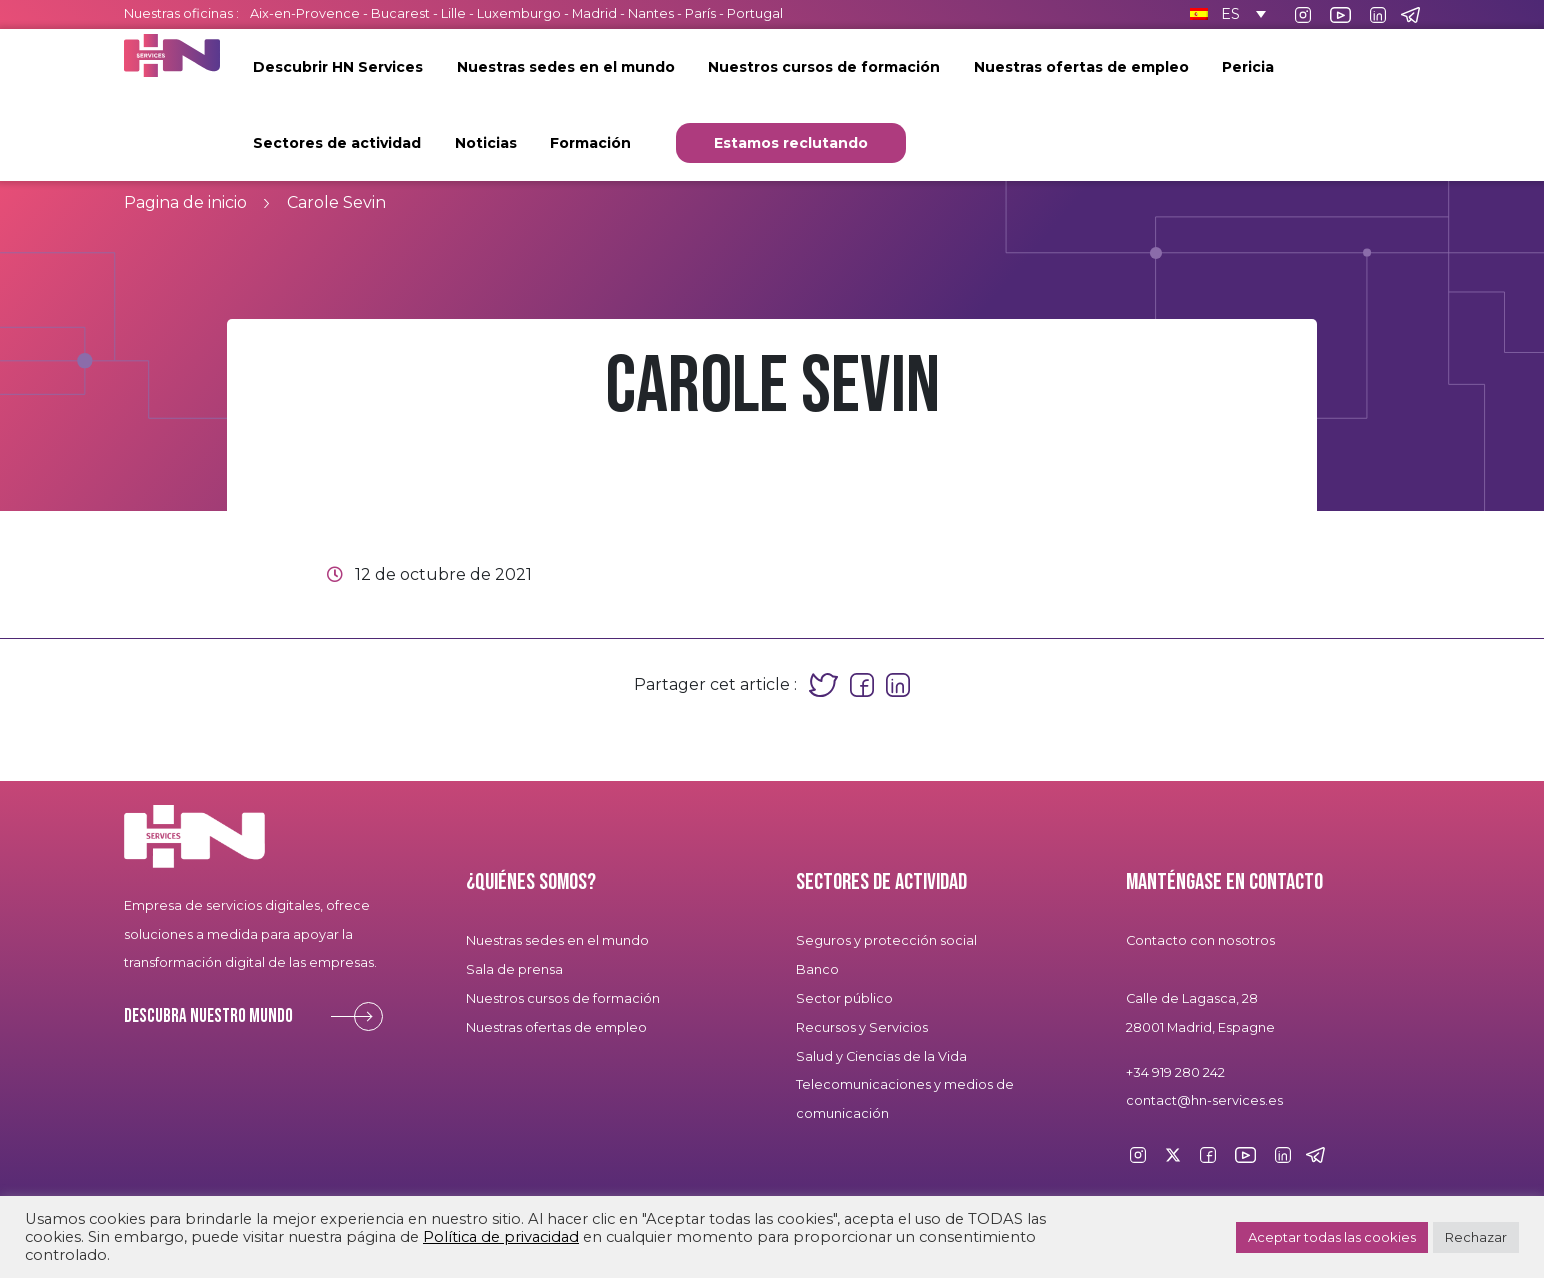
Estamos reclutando (791, 143)
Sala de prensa (514, 969)
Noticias (486, 143)
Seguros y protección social (886, 940)
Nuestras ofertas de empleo (1081, 67)
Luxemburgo (520, 13)
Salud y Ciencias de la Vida (881, 1056)
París (702, 13)
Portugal (755, 13)
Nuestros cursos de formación (824, 67)
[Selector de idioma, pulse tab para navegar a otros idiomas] (1225, 13)
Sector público (844, 998)
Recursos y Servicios (862, 1027)
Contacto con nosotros (1200, 940)
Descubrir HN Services (338, 67)
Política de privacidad (501, 1237)
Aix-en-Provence (305, 13)
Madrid (594, 13)
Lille (453, 13)
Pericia (1248, 67)
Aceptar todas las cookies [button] (1332, 1237)
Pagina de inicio (185, 202)
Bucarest (400, 13)
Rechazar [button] (1476, 1237)
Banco (817, 969)
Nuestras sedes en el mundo (566, 67)
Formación (590, 143)
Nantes (651, 13)
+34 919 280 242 (1175, 1072)
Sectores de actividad (337, 143)
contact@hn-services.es (1204, 1100)
